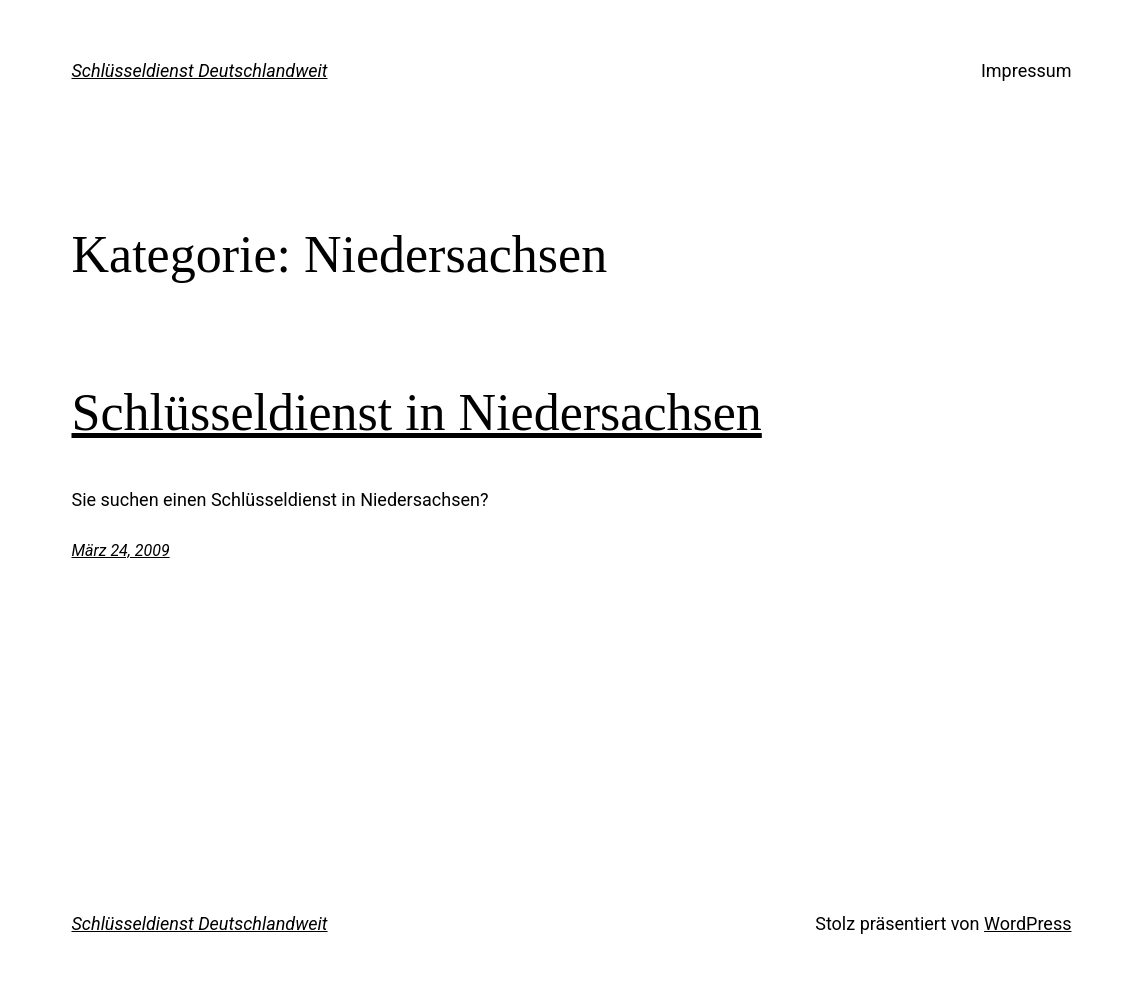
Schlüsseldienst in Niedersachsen (417, 412)
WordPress (1027, 923)
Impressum (1026, 70)
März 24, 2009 (121, 550)
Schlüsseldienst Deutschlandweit (200, 70)
